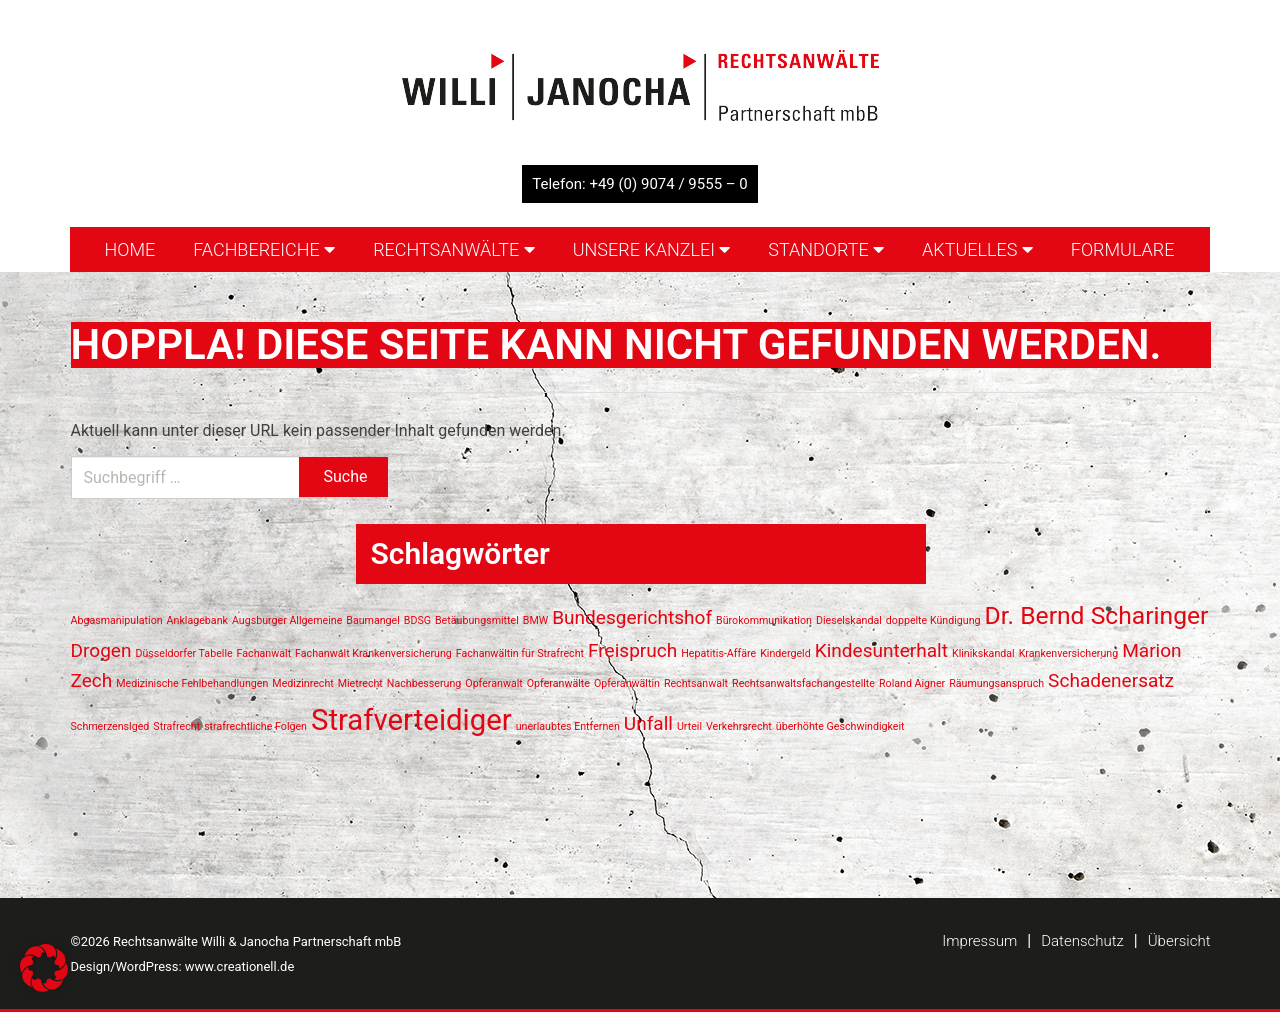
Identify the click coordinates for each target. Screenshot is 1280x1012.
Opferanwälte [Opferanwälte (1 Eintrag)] (558, 683)
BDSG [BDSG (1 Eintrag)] (417, 620)
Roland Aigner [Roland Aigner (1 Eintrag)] (912, 683)
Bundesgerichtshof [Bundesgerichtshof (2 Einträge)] (632, 617)
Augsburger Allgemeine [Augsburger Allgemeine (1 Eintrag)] (287, 620)
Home (129, 249)
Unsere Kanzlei (652, 249)
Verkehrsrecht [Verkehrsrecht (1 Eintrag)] (739, 726)
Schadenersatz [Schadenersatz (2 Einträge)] (1111, 680)
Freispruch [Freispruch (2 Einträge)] (632, 650)
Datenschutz (1082, 941)
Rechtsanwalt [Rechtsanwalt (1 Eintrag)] (696, 683)
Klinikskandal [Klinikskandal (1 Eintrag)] (983, 653)
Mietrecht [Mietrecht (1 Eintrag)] (360, 683)
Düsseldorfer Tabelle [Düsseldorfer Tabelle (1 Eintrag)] (183, 653)
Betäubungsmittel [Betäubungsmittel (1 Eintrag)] (477, 620)
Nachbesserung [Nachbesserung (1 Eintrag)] (424, 683)
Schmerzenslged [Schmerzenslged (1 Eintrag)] (110, 726)
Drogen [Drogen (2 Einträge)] (101, 650)
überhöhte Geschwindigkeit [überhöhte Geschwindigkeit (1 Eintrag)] (840, 726)
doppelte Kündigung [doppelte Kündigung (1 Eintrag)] (933, 620)
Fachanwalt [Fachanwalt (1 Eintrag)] (264, 653)
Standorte (826, 249)
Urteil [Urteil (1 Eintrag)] (689, 726)
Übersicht (1179, 941)
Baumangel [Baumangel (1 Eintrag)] (373, 620)
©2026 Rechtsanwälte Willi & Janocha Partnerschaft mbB (236, 941)
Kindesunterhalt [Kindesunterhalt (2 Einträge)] (881, 650)
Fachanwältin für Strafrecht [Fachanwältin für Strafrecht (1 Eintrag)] (520, 653)
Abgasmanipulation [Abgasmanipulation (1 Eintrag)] (117, 620)
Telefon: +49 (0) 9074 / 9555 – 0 (640, 184)
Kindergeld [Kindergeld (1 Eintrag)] (785, 653)
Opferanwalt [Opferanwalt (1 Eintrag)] (494, 683)
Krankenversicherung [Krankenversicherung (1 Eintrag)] (1069, 653)
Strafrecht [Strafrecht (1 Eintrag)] (176, 726)
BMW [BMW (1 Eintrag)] (535, 620)
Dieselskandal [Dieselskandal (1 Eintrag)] (849, 620)
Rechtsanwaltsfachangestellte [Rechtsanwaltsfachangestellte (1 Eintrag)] (803, 683)
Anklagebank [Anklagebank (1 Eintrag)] (197, 620)
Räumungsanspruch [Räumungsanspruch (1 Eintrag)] (996, 683)
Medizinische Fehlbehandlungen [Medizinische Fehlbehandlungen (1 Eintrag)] (192, 683)
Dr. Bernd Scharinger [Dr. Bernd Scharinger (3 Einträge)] (1097, 615)
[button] (44, 968)
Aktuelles (977, 249)
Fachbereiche (264, 249)
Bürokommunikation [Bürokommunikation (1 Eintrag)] (764, 620)
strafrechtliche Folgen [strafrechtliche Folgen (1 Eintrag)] (255, 726)
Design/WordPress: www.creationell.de (183, 966)
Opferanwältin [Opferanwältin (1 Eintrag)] (627, 683)
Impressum (979, 941)
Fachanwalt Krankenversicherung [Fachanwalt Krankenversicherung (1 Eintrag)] (373, 653)
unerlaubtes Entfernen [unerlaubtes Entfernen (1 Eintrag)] (568, 726)
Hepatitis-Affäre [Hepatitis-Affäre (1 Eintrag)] (718, 653)
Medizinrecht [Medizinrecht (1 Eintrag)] (302, 683)
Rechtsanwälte (454, 249)
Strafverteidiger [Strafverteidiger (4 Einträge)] (411, 720)
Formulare (1123, 249)
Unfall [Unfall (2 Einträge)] (648, 723)
